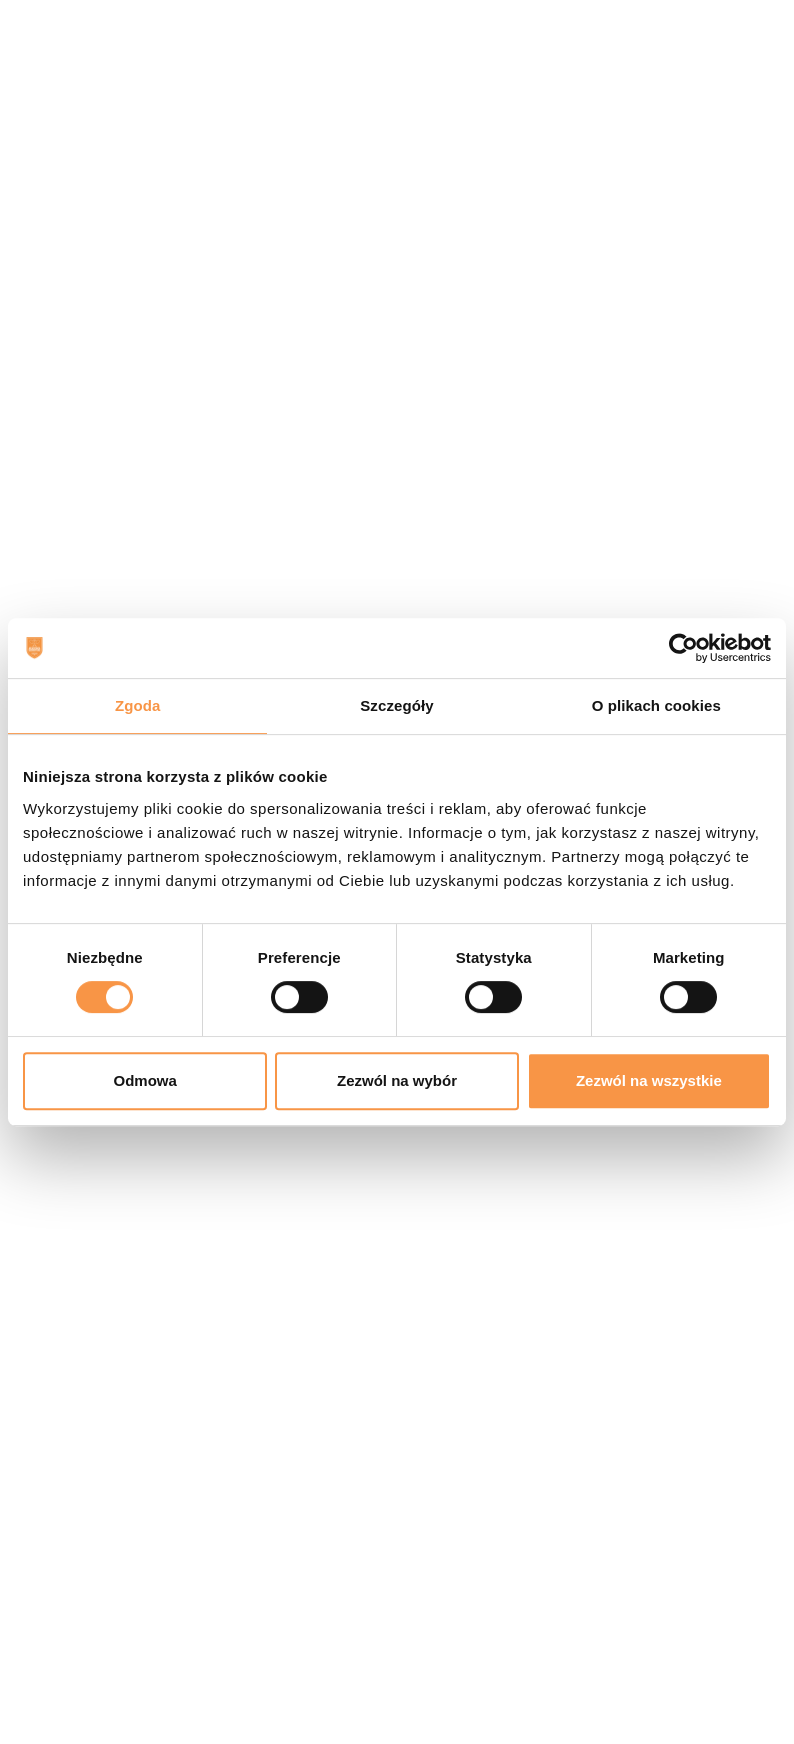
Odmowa (145, 1080)
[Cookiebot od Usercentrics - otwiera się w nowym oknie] (683, 648)
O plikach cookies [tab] (656, 705)
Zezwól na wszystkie (649, 1080)
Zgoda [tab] (138, 705)
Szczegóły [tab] (396, 705)
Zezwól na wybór (397, 1080)
